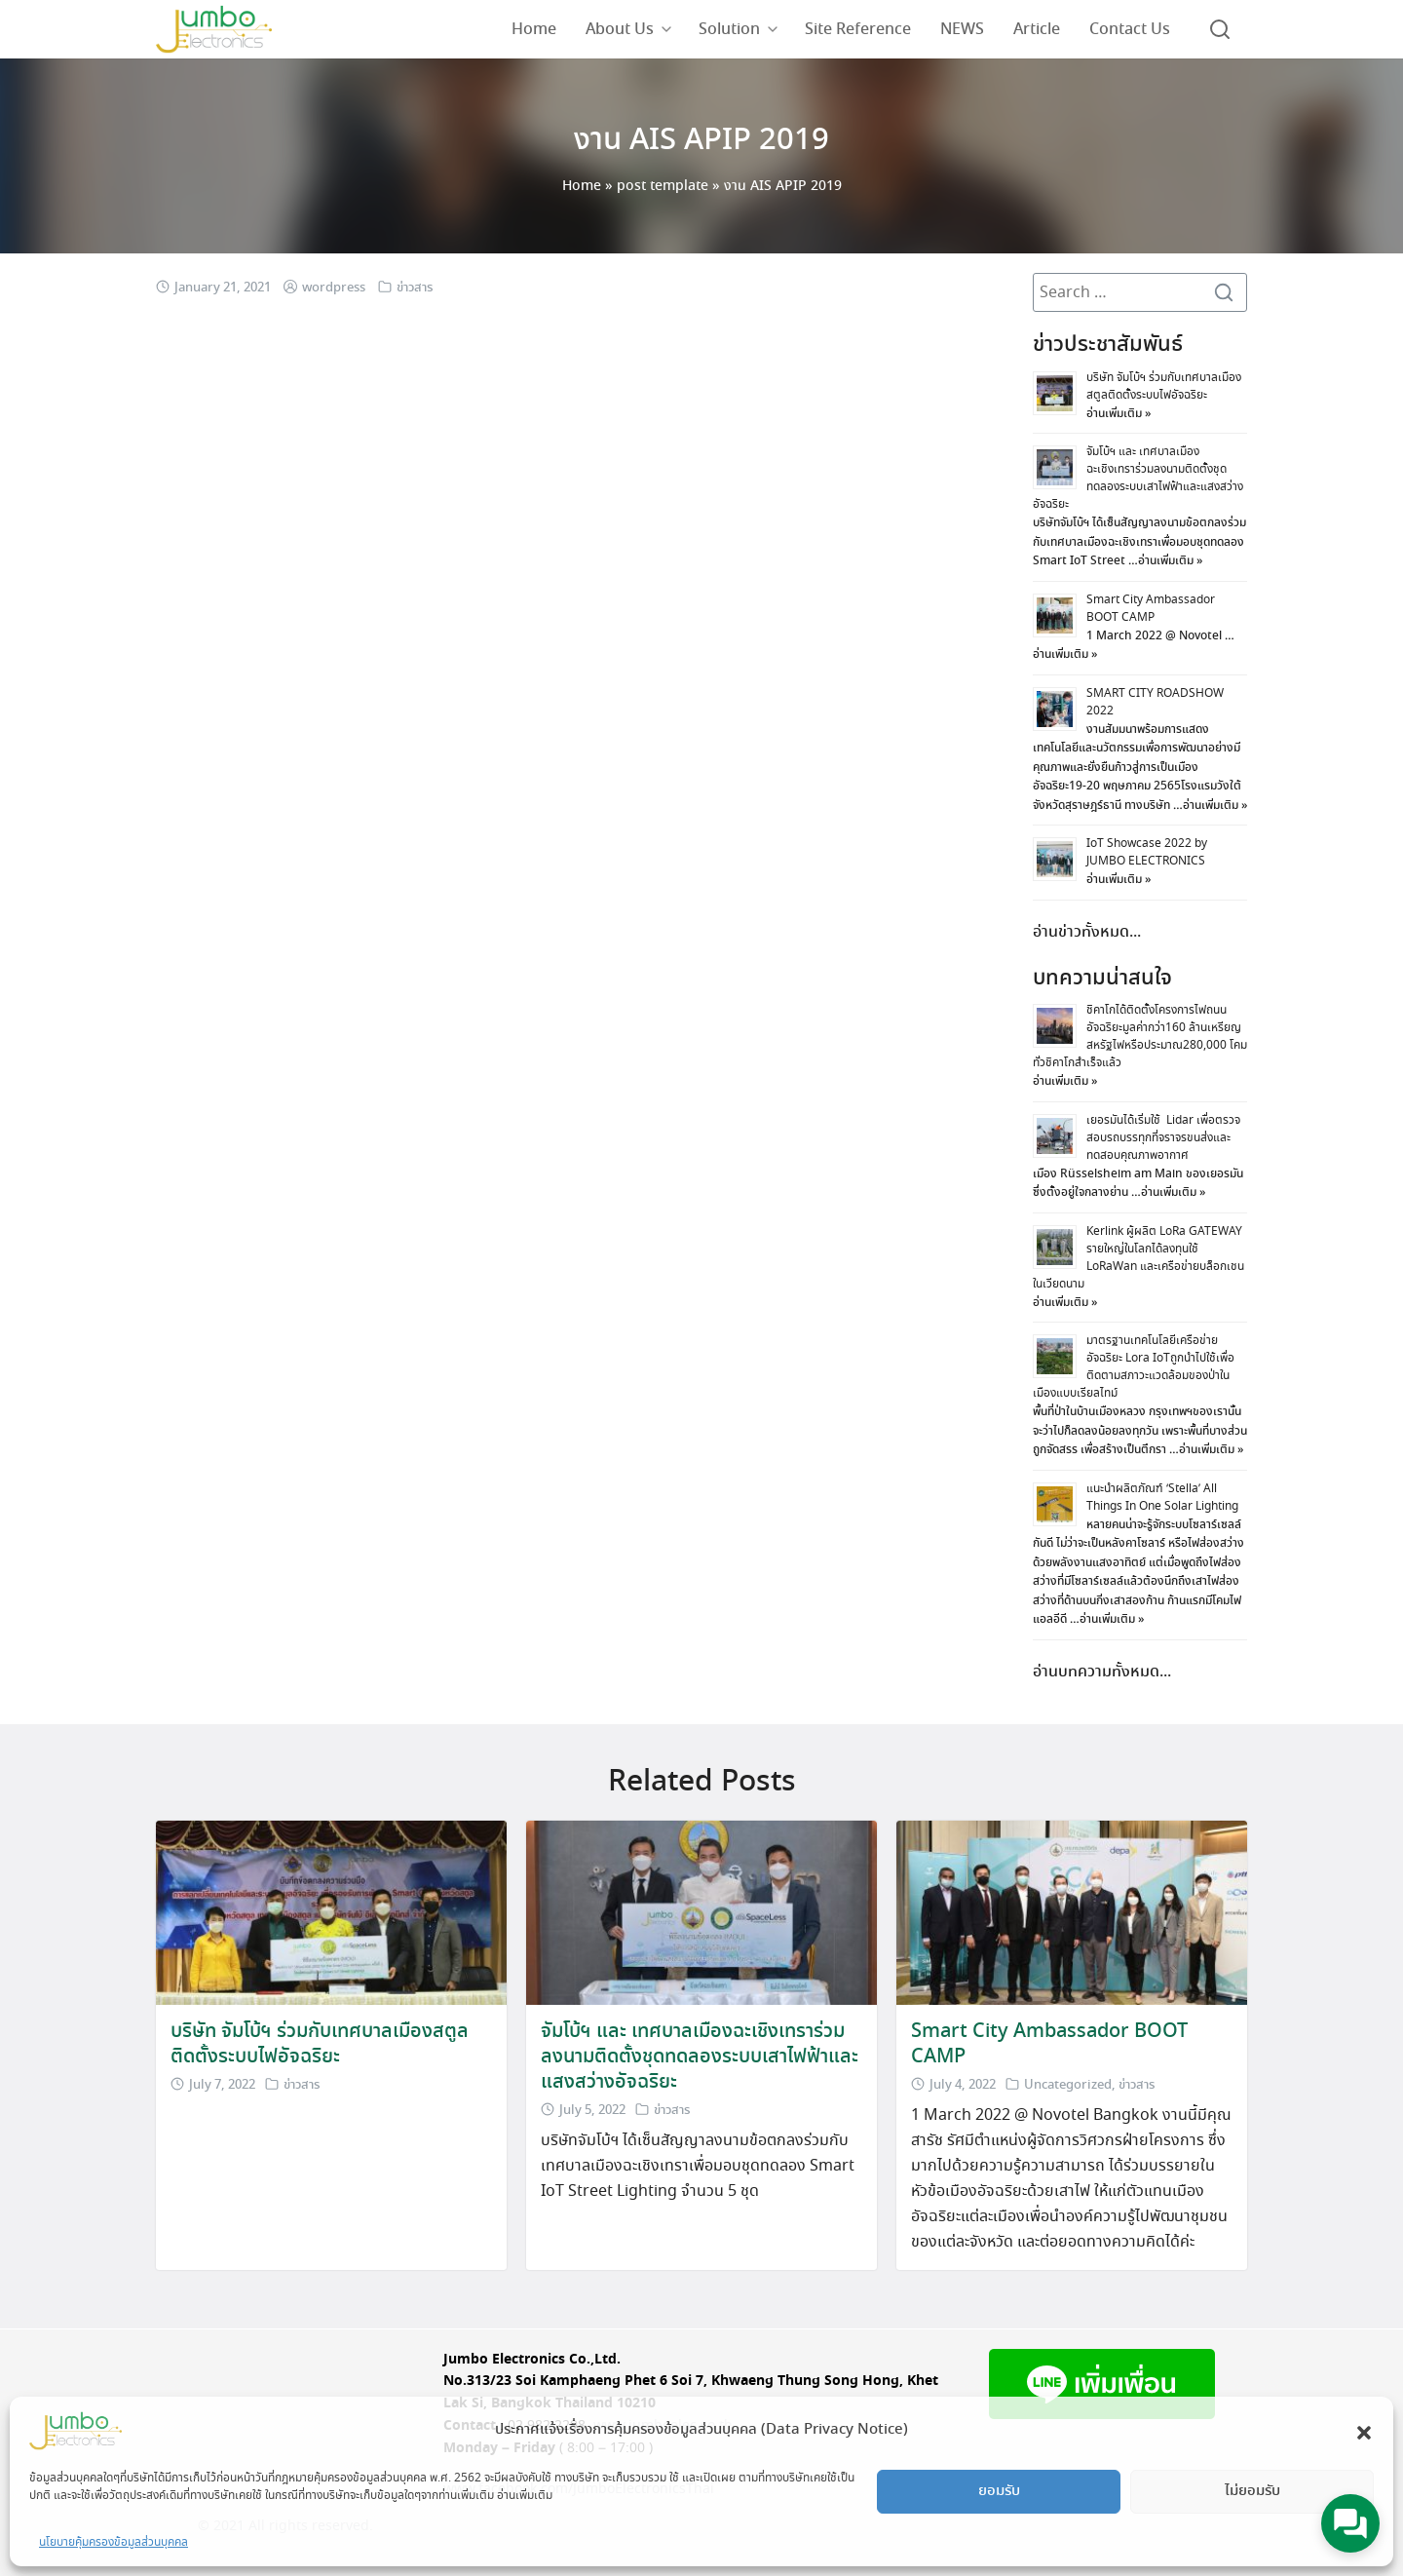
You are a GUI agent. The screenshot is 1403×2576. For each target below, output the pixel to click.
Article (1036, 29)
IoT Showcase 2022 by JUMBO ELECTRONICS (1146, 852)
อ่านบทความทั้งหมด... (1102, 1672)
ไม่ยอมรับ (1252, 2491)
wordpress (333, 288)
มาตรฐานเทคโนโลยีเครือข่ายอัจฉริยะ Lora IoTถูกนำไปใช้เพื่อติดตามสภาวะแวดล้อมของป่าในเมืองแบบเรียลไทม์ (1133, 1367)
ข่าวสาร (415, 288)
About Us (620, 29)
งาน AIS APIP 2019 (702, 140)
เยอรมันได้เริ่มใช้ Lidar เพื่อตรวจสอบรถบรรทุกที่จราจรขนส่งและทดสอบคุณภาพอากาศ (1163, 1138)
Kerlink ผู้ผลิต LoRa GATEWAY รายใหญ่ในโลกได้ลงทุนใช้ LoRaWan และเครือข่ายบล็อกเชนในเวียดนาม (1138, 1257)
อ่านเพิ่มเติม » (1118, 413)
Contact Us (1129, 29)
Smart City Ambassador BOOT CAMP (1150, 609)
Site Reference (858, 29)
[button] (1364, 2431)
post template (662, 186)
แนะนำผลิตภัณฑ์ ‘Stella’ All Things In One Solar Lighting (1162, 1497)
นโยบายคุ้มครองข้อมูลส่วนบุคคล (113, 2542)
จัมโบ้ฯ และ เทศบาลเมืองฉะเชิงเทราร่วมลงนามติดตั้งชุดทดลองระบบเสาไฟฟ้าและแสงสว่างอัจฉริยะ (1138, 478)
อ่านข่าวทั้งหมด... (1087, 932)
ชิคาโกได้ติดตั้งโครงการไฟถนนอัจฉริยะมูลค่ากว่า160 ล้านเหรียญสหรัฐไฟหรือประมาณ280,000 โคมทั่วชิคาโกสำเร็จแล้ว (1140, 1036)
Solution (729, 29)
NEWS (962, 29)
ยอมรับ (999, 2491)
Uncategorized (1068, 2085)
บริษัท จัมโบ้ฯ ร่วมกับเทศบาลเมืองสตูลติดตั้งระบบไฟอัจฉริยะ (1163, 386)
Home (534, 29)
